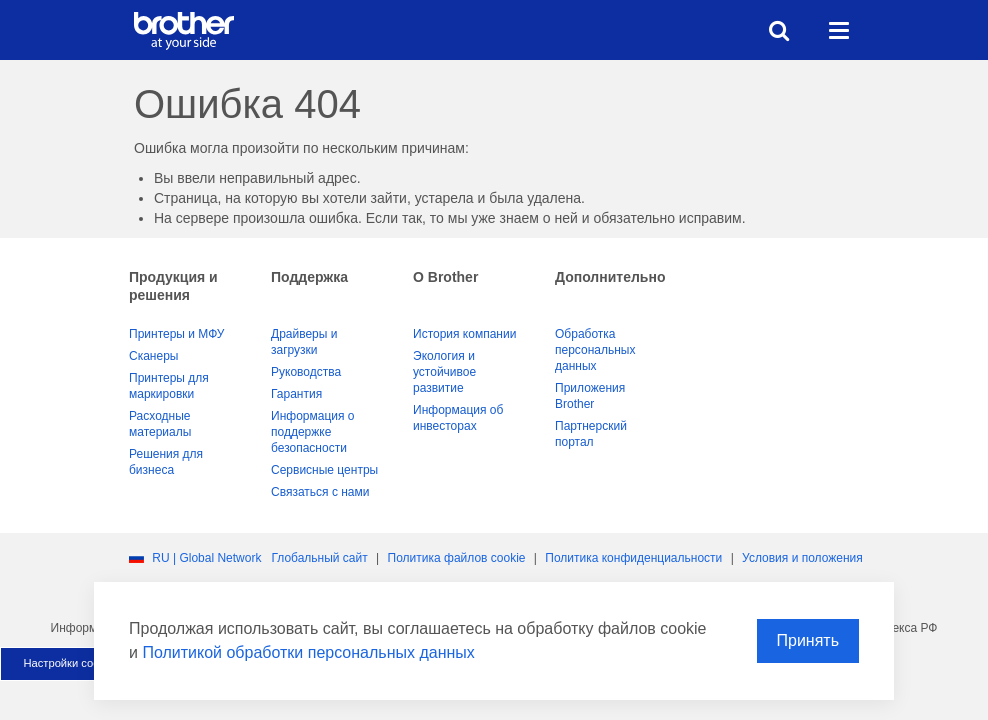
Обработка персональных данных (595, 350)
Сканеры (153, 356)
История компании (464, 334)
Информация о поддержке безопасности (312, 432)
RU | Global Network (206, 558)
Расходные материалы (160, 424)
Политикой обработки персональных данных (308, 652)
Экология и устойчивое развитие (444, 372)
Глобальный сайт (319, 558)
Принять (808, 640)
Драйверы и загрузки (304, 342)
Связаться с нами (320, 492)
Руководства (306, 372)
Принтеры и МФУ (176, 334)
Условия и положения (802, 558)
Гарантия (296, 394)
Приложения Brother (590, 396)
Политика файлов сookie (457, 558)
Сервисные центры (324, 470)
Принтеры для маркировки (169, 386)
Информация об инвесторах (458, 418)
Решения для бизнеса (166, 462)
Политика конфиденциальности (633, 558)
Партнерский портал (591, 434)
